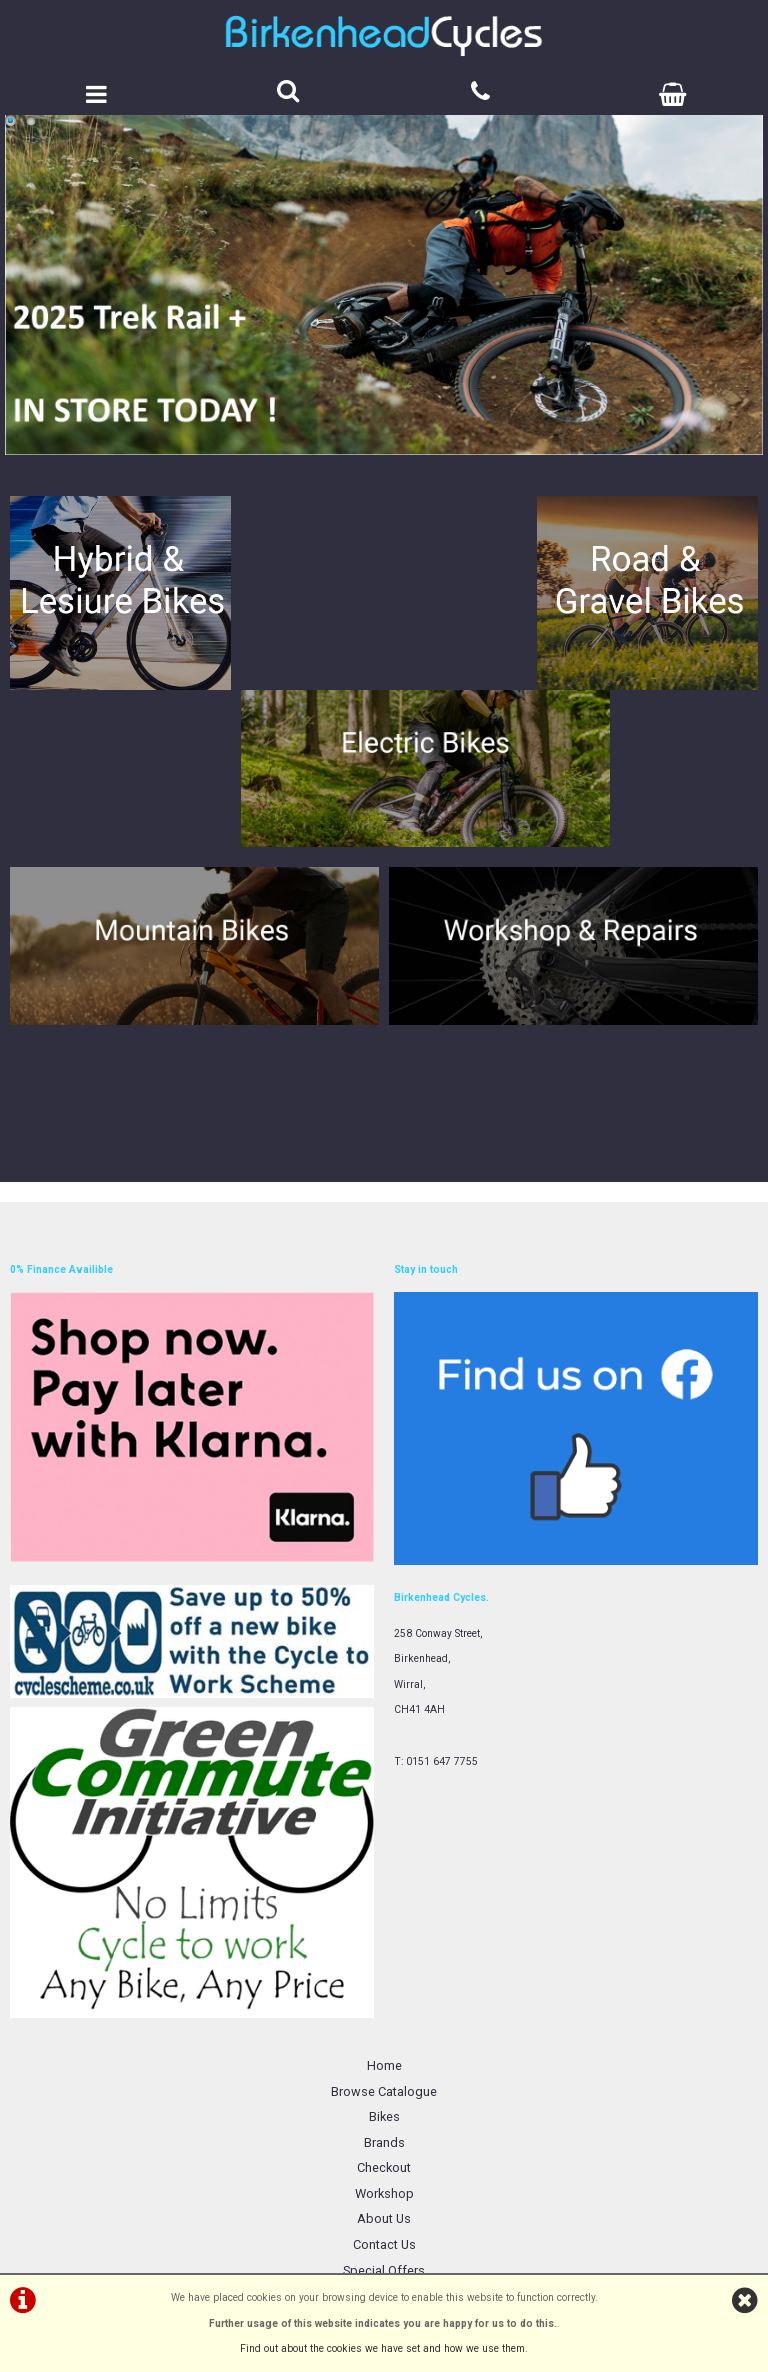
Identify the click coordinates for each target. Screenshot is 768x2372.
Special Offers (384, 2076)
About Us (384, 2025)
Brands (384, 1948)
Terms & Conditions (384, 2102)
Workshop (384, 1999)
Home (384, 1871)
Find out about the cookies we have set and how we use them (382, 2348)
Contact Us (384, 2050)
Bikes (384, 1922)
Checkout (384, 1974)
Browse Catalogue (384, 1897)
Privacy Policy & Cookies (384, 2127)
